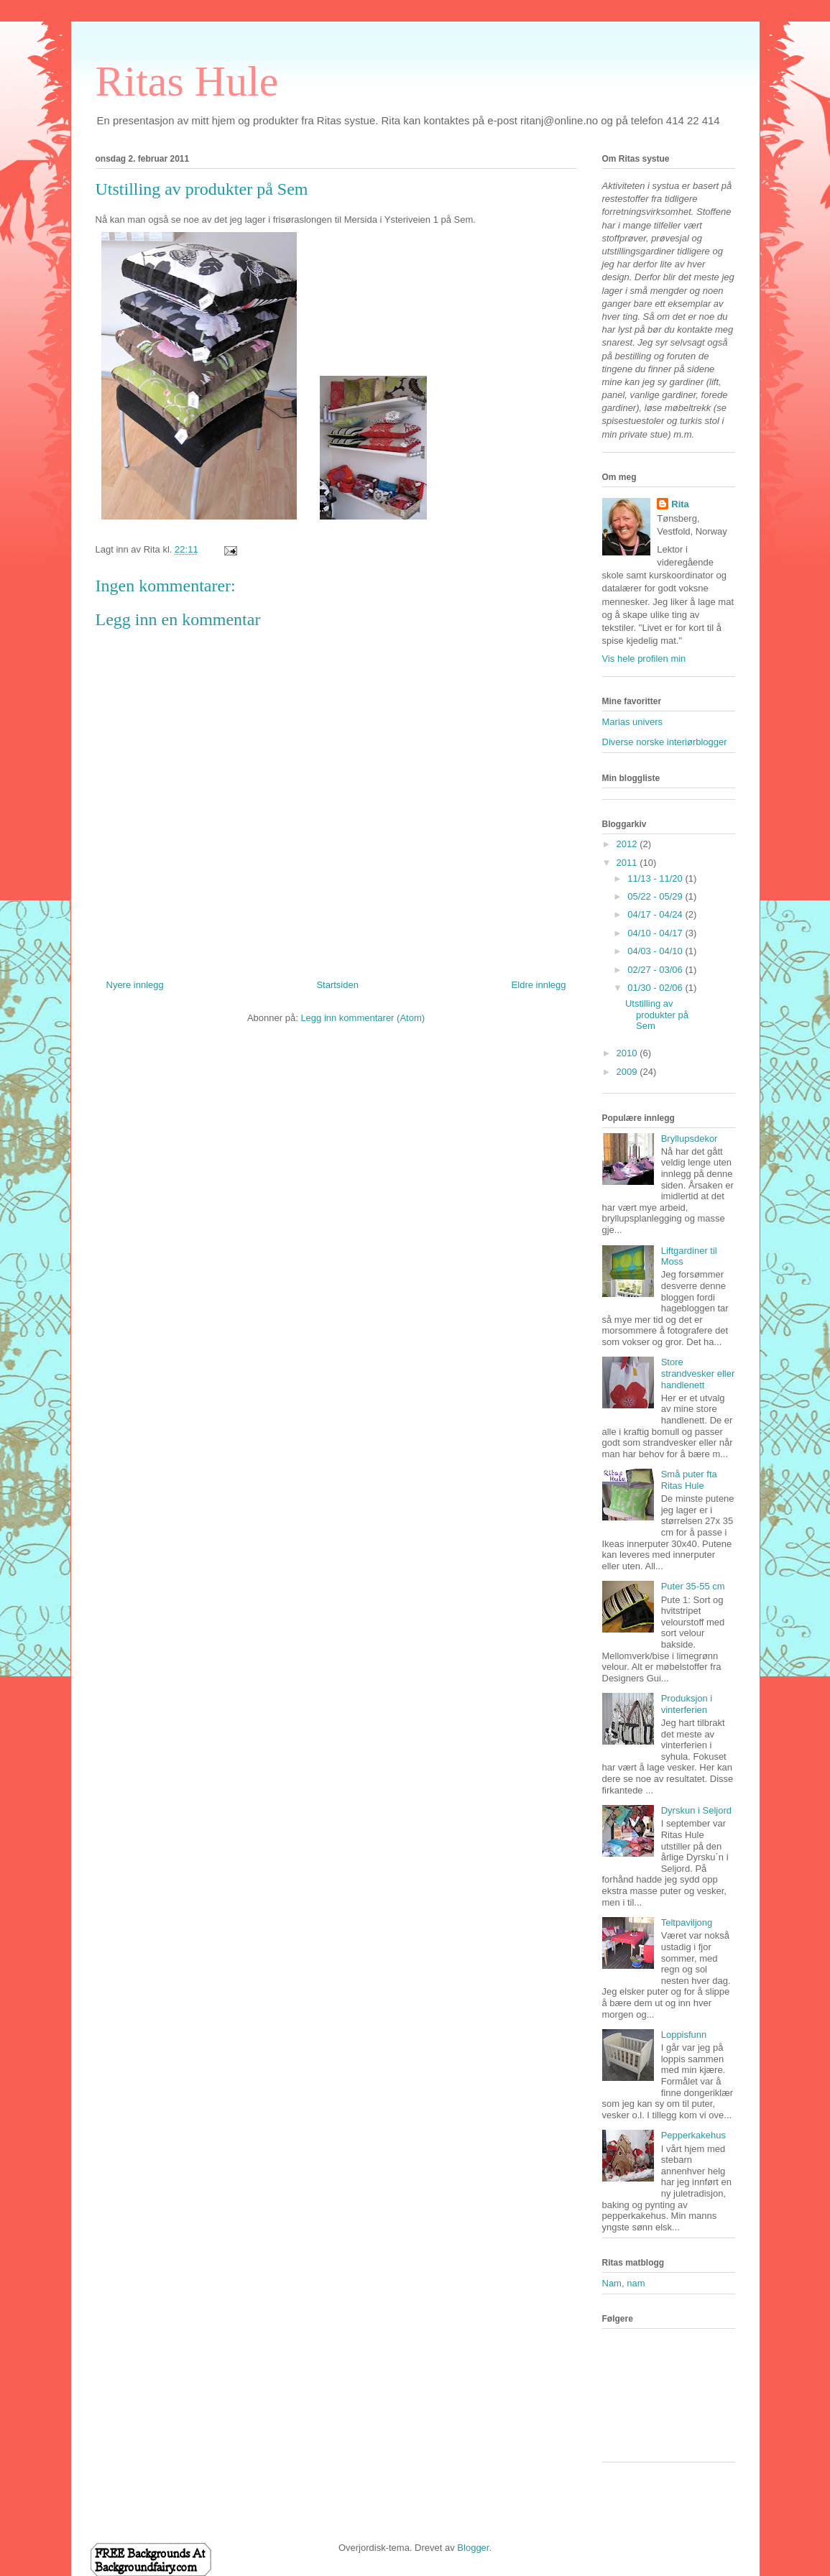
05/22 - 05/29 (656, 896)
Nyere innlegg (135, 984)
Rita (680, 504)
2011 (628, 862)
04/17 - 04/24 (656, 914)
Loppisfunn (684, 2034)
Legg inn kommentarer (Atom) (362, 1017)
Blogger (473, 2547)
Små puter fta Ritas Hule (689, 1480)
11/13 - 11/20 (656, 878)
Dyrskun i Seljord (696, 1810)
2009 (628, 1071)
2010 (628, 1053)
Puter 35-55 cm (693, 1586)
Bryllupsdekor (689, 1138)
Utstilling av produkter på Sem (656, 1014)
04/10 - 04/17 (656, 933)
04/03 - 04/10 (656, 951)
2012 (628, 844)
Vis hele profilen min (644, 658)
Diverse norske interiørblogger (664, 742)
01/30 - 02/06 (656, 987)
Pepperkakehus (693, 2135)
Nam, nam (623, 2283)
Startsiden (337, 984)
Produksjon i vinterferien (687, 1704)
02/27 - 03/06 (656, 969)
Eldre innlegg (539, 984)
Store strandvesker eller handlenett (698, 1373)
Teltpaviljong (687, 1922)
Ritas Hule (187, 81)
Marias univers (632, 721)
